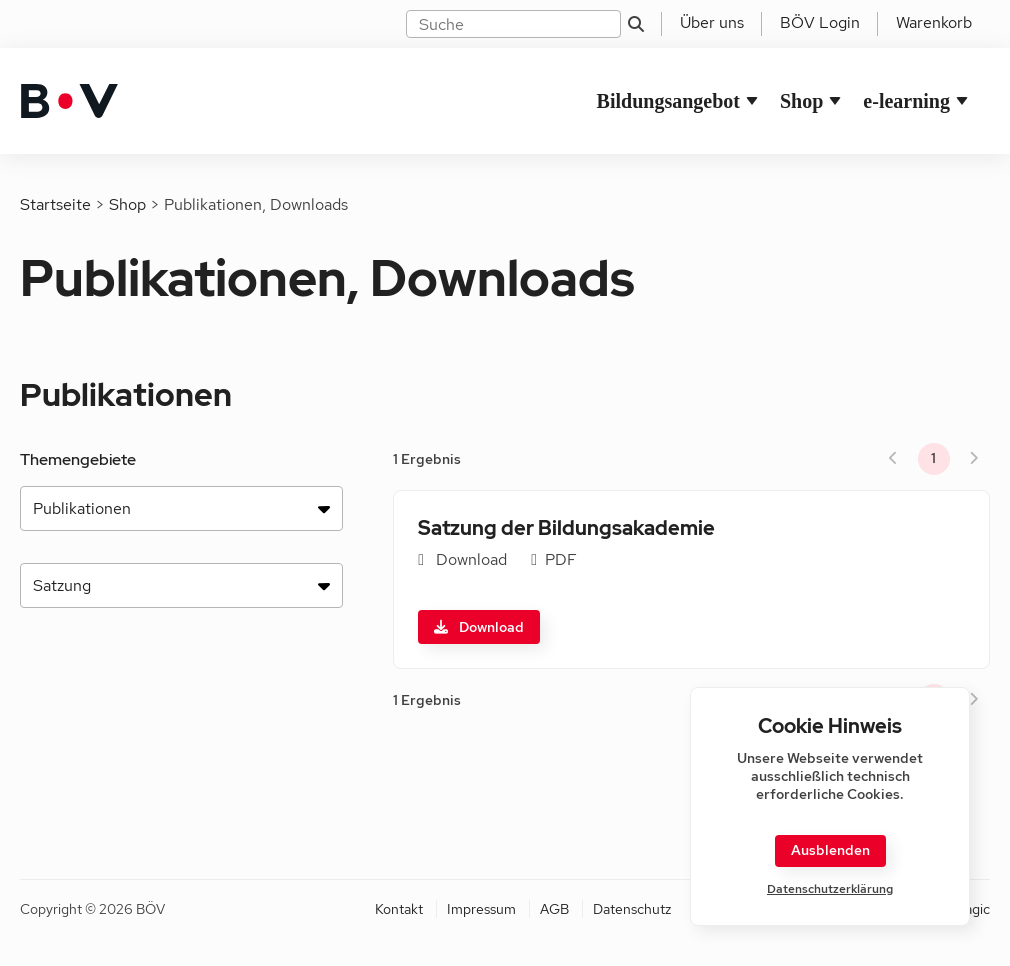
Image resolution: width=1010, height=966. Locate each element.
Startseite (55, 204)
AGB (554, 909)
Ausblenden (830, 850)
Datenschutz (632, 909)
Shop (801, 101)
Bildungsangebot (668, 101)
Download (479, 627)
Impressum (481, 909)
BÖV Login (820, 22)
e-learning (906, 101)
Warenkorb (934, 22)
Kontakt (399, 909)
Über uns (712, 22)
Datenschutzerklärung (830, 889)
